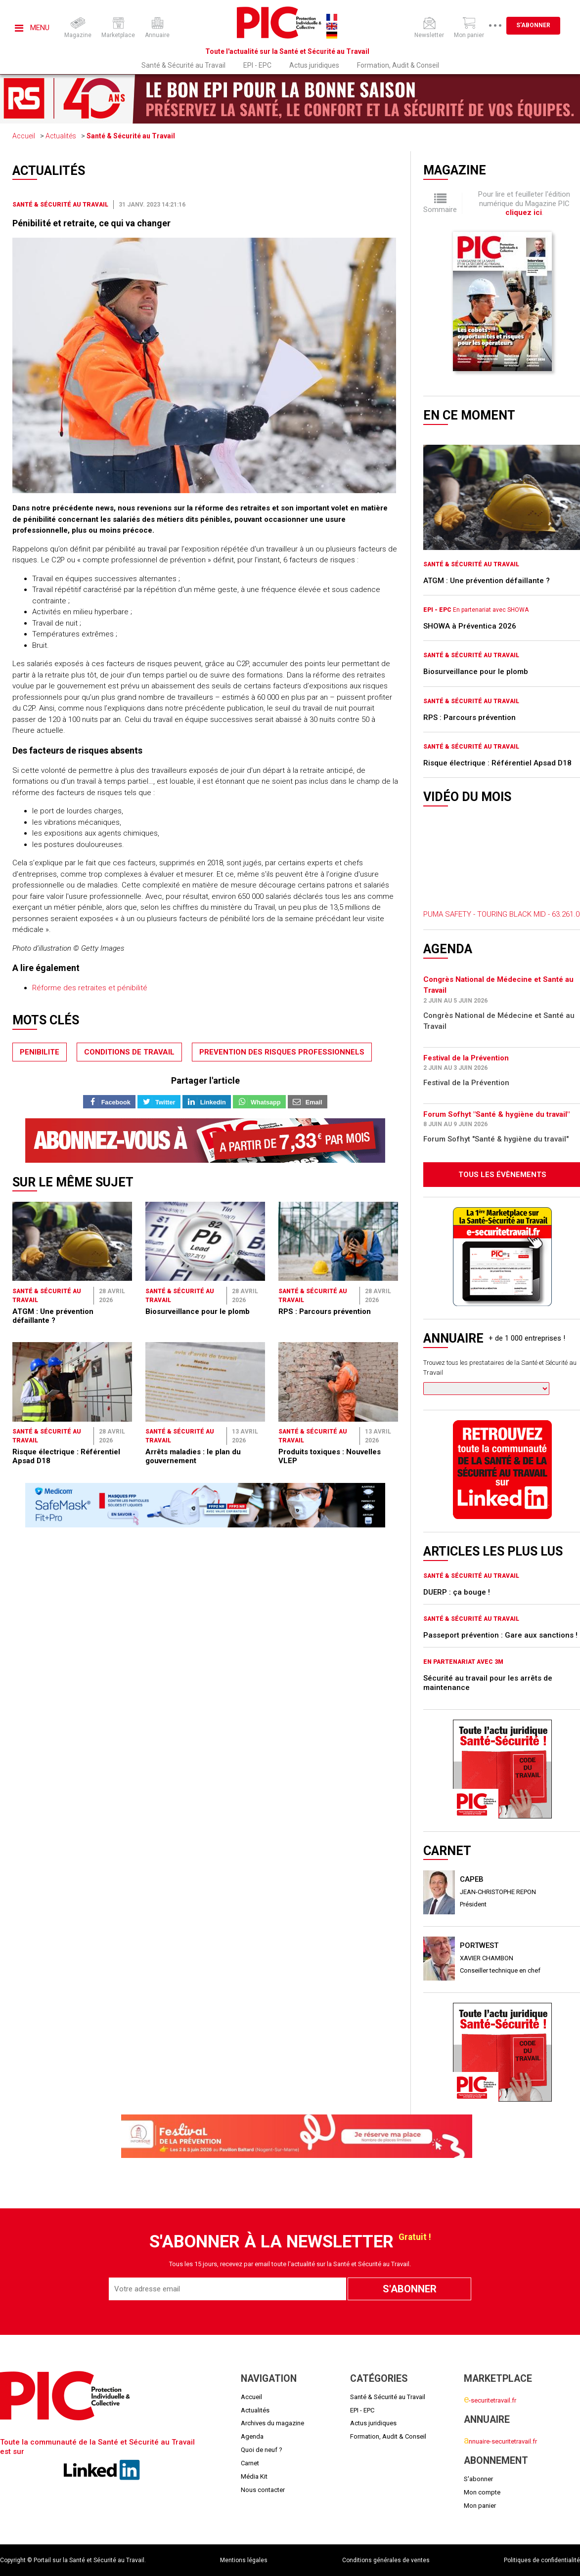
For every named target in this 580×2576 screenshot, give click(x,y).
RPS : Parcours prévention (324, 1311)
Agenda (252, 2436)
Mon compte (482, 2492)
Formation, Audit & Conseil (398, 65)
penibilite (39, 1052)
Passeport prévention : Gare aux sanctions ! (500, 1635)
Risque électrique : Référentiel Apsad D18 (497, 763)
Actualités (60, 136)
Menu (32, 27)
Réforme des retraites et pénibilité (89, 987)
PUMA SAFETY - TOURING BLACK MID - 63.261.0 (501, 914)
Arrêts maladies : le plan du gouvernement (193, 1456)
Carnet (250, 2463)
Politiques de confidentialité (542, 2560)
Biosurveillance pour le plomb (197, 1311)
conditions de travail (129, 1052)
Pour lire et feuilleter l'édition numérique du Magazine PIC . (524, 203)
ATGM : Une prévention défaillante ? (52, 1316)
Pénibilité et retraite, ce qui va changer (91, 223)
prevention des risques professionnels (281, 1052)
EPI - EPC (257, 65)
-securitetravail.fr (490, 2400)
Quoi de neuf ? (261, 2449)
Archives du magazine (272, 2423)
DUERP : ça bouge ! (456, 1592)
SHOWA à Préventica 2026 (469, 626)
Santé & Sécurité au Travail (183, 65)
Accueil (23, 136)
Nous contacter (263, 2489)
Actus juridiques (314, 65)
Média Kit (254, 2476)
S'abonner (533, 25)
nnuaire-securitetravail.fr (500, 2441)
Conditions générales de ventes (386, 2560)
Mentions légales (244, 2560)
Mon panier (480, 2505)
